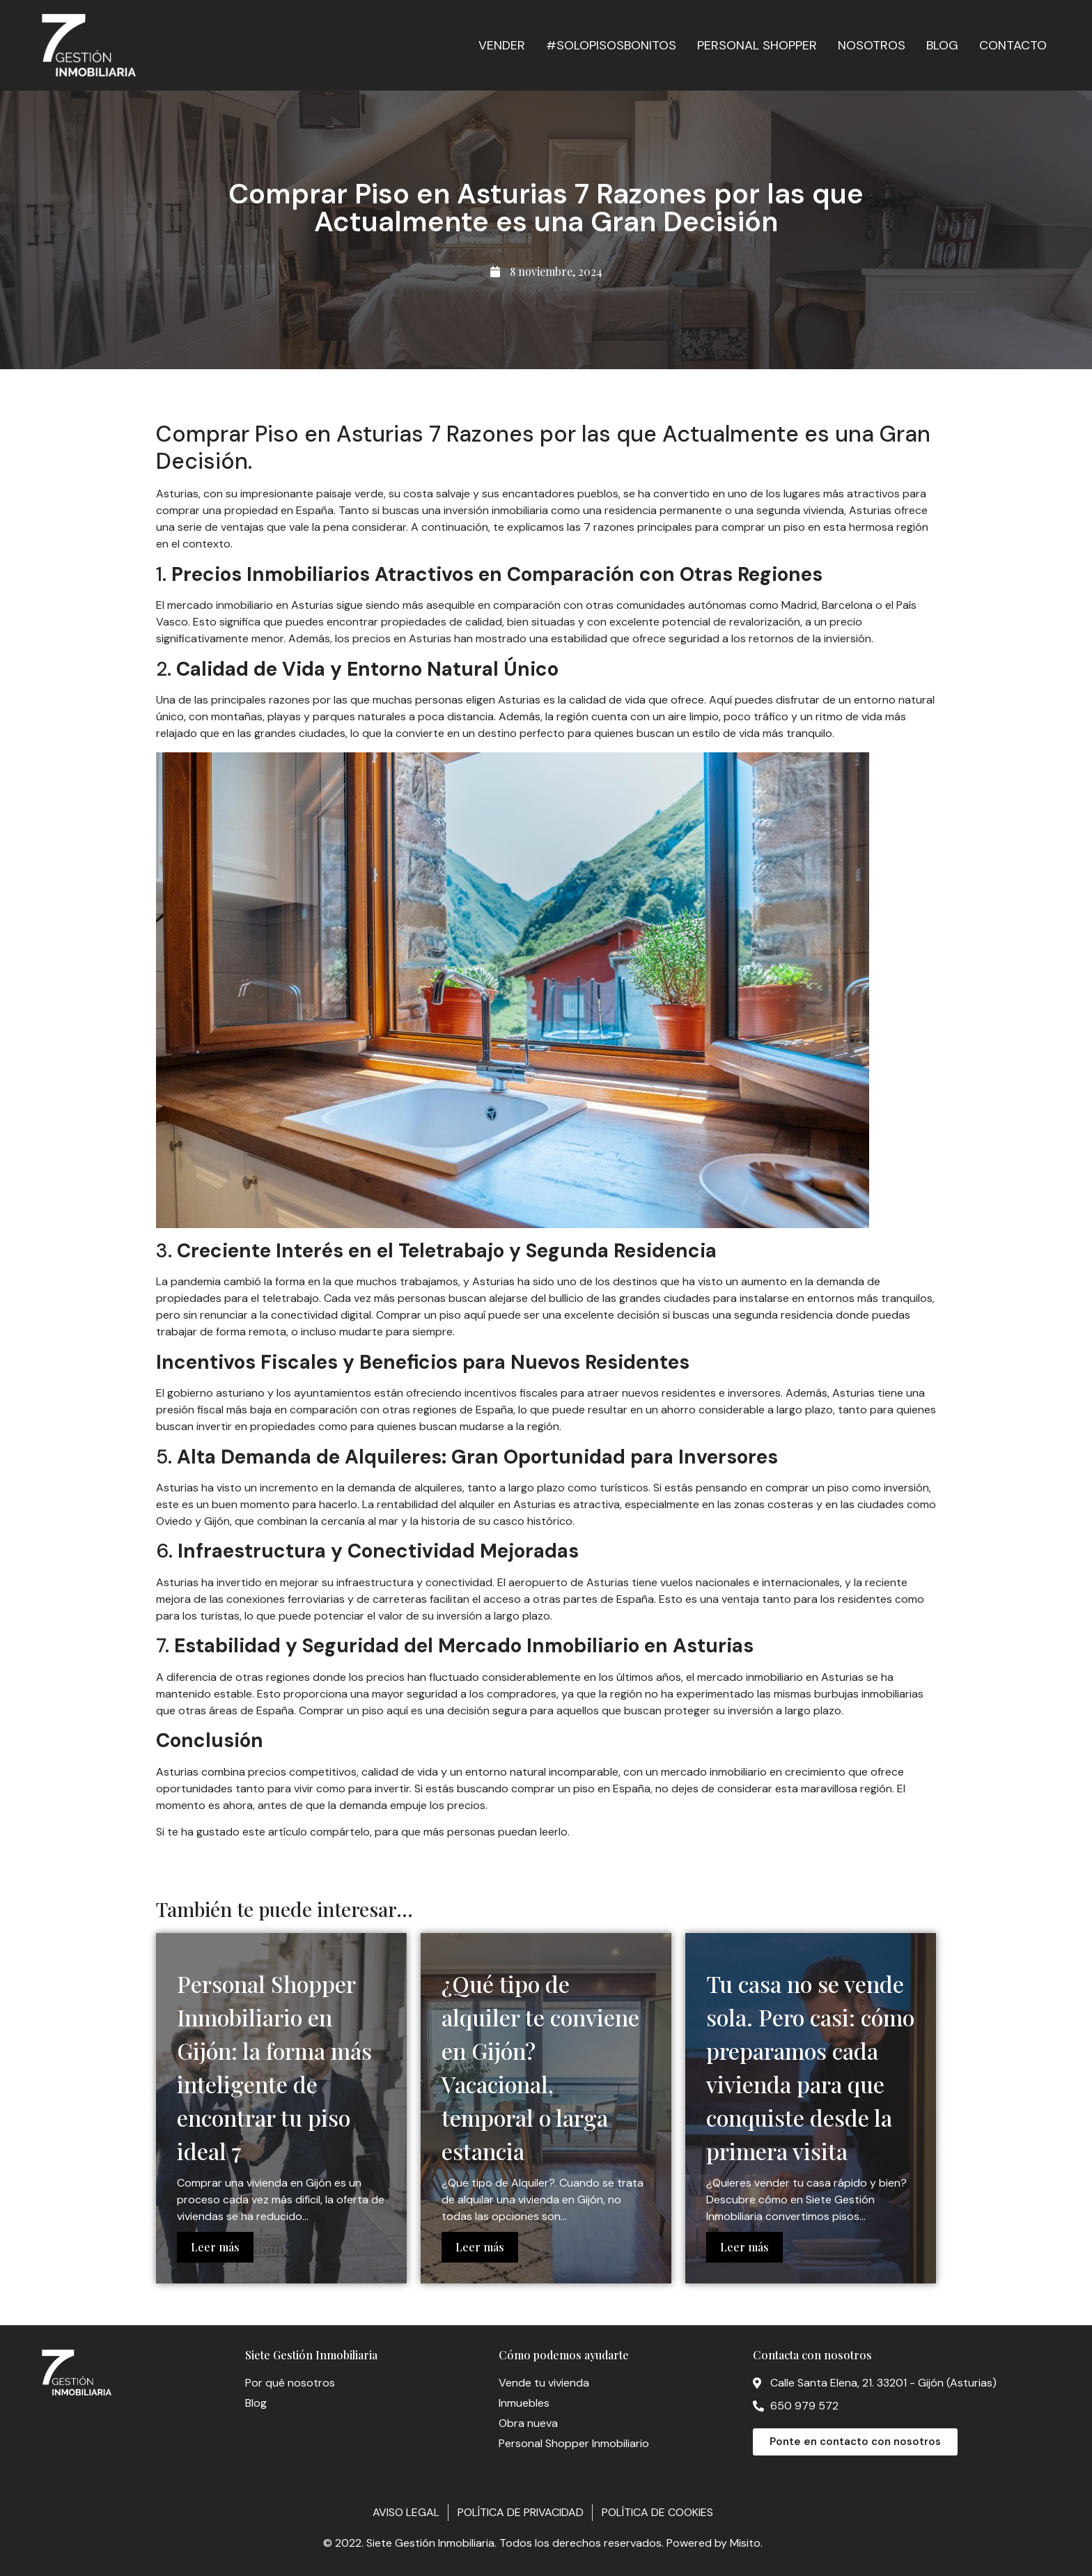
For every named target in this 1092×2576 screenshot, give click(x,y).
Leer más (215, 2247)
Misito (745, 2543)
